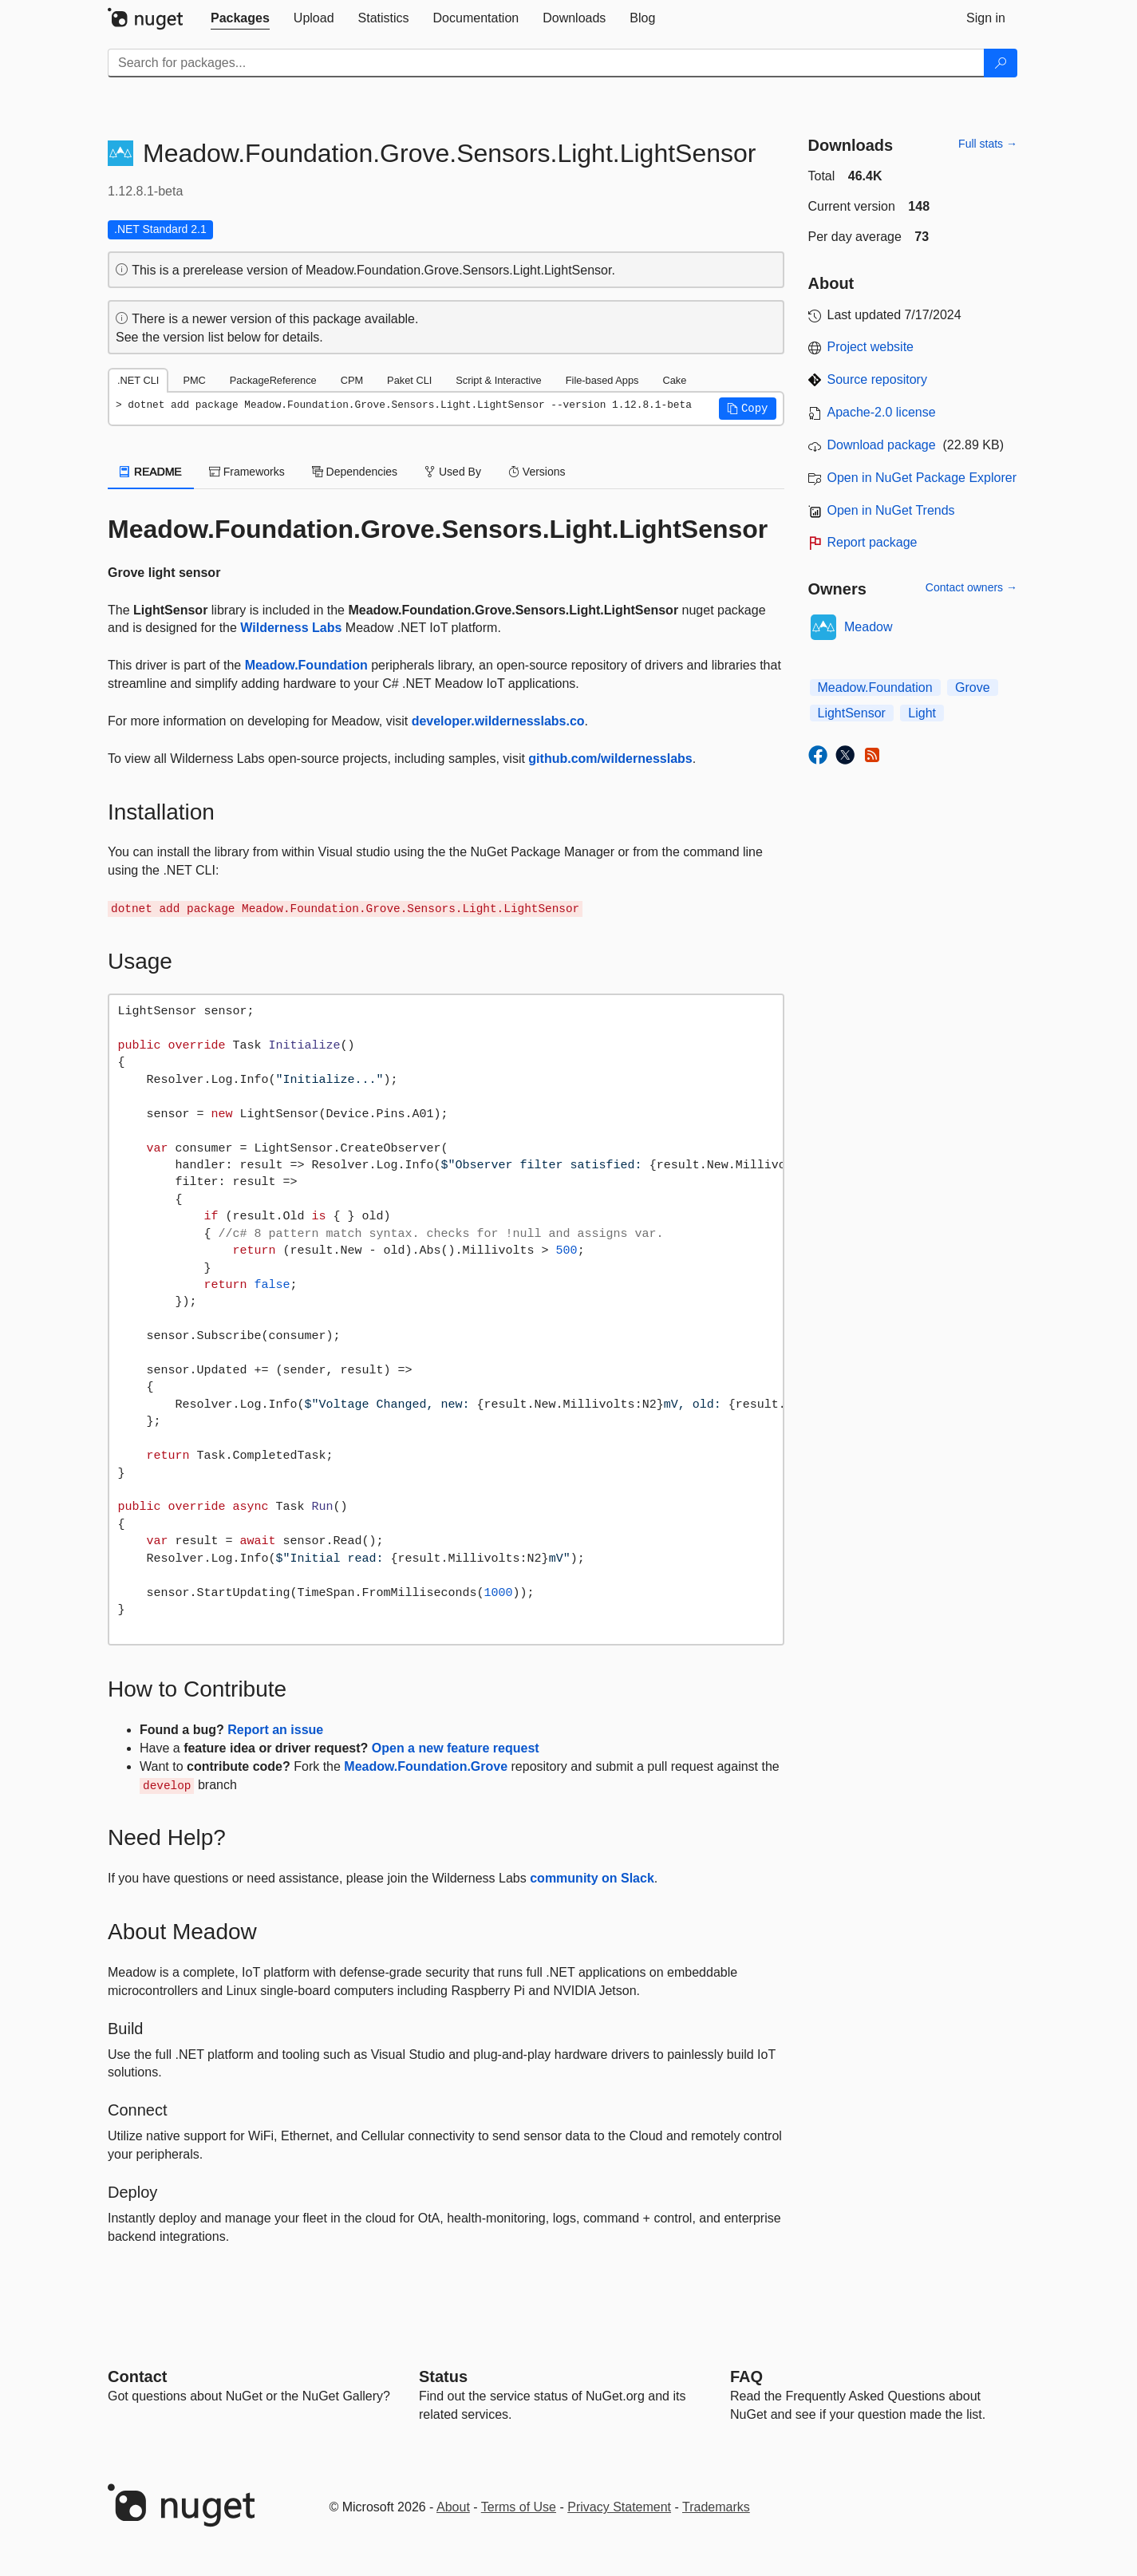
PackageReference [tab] (273, 380)
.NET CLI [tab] (138, 380)
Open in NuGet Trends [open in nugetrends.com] (891, 510)
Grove (972, 687)
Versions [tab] (537, 472)
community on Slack (592, 1878)
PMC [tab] (194, 380)
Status (443, 2376)
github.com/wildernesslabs (610, 758)
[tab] (240, 18)
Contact (137, 2376)
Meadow (868, 627)
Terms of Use (518, 2507)
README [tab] (151, 472)
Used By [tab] (452, 472)
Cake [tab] (674, 380)
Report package (872, 542)
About (453, 2507)
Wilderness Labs (290, 627)
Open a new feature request (455, 1748)
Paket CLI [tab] (409, 380)
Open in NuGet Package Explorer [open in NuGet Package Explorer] (922, 477)
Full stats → (987, 143)
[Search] (1000, 63)
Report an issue (275, 1729)
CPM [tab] (352, 380)
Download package (881, 445)
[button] (747, 408)
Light (922, 713)
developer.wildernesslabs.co (498, 721)
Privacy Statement (619, 2507)
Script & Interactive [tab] (498, 380)
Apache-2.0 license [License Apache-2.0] (881, 412)
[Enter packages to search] (546, 63)
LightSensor (852, 713)
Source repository (877, 379)
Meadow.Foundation (306, 665)
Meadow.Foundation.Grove (425, 1766)
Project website (870, 347)
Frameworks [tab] (247, 472)
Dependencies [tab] (354, 472)
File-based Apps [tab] (602, 380)
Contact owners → (971, 587)
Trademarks (716, 2507)
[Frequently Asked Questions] (746, 2376)
